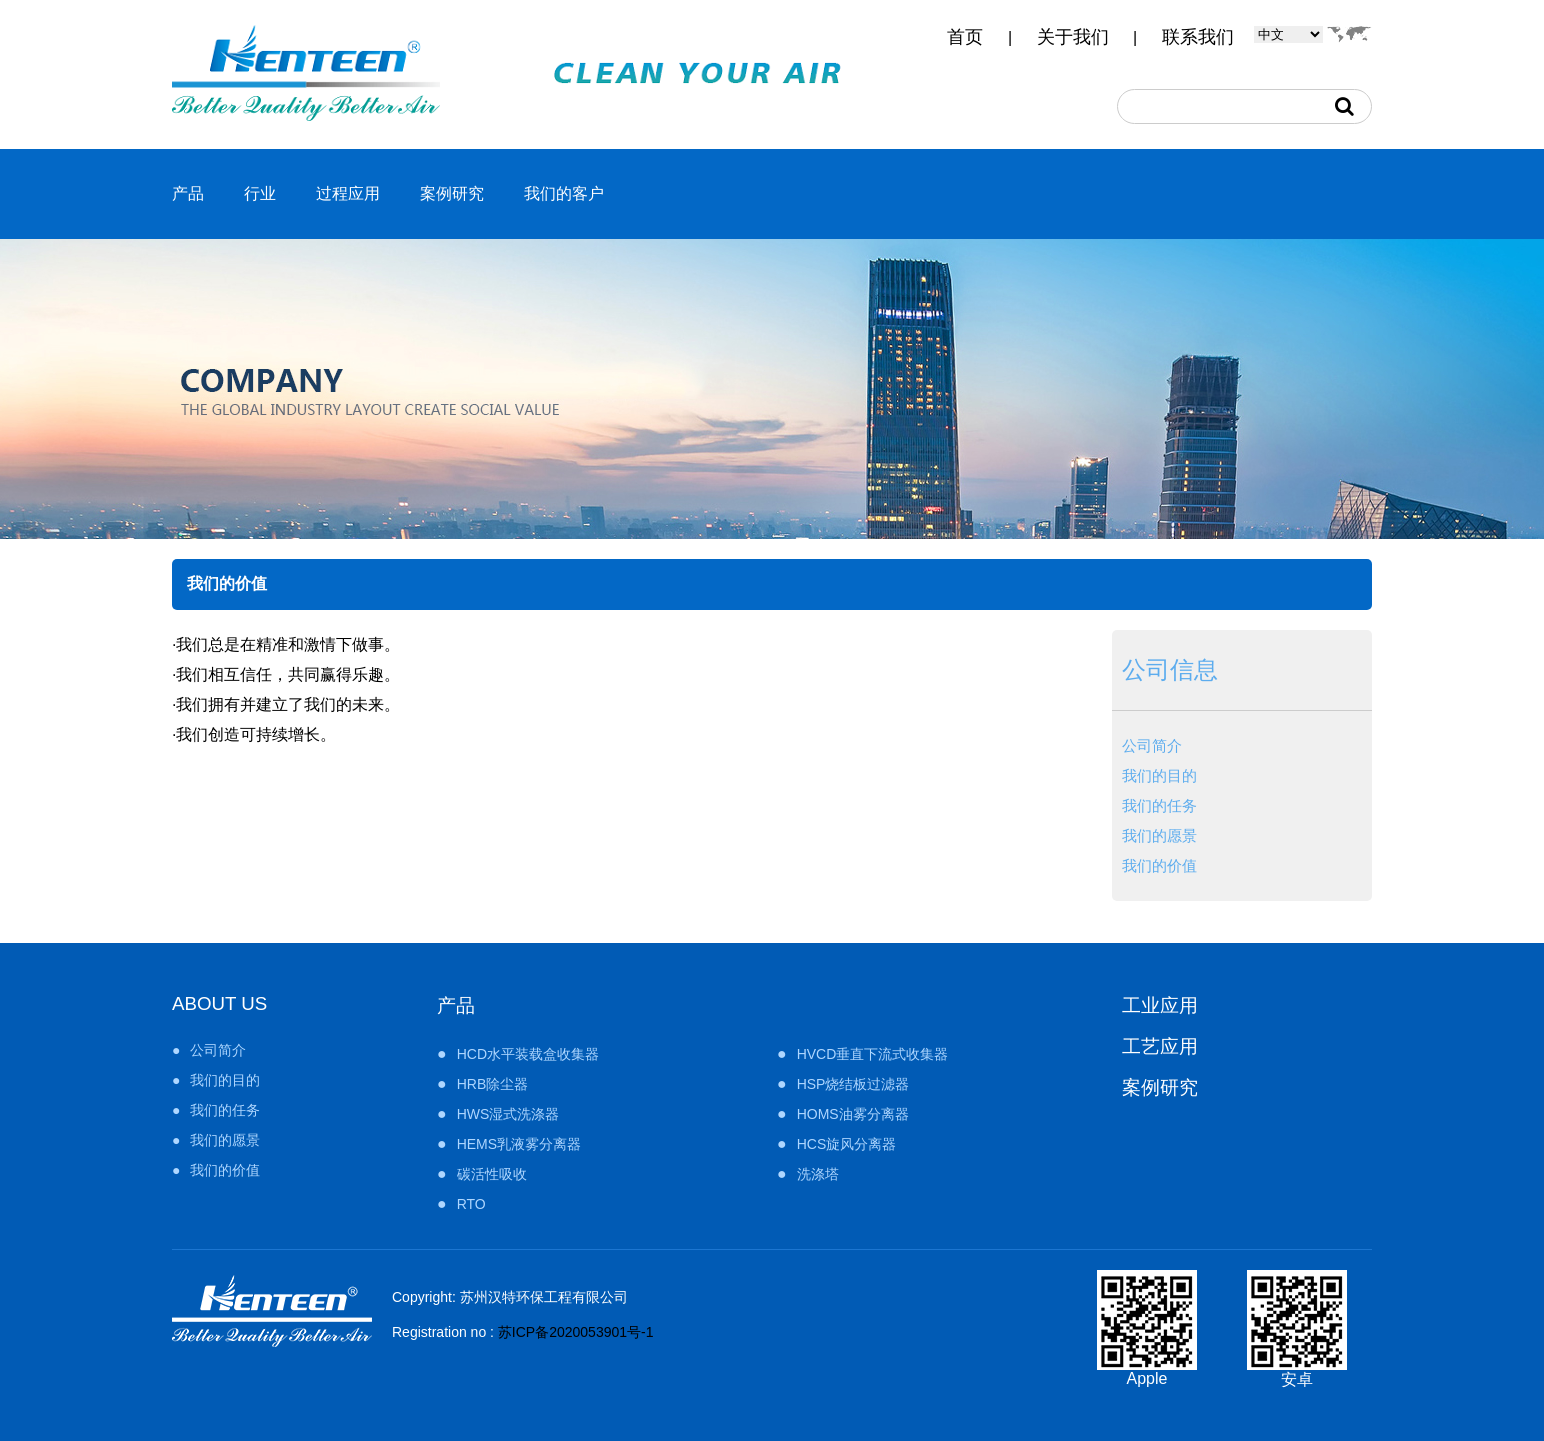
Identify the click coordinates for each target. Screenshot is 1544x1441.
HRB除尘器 (493, 1084)
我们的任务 (1159, 805)
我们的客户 (564, 193)
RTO (471, 1204)
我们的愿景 (1159, 835)
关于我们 (1073, 37)
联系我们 (1198, 37)
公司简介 (1152, 745)
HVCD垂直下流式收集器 (873, 1054)
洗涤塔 (818, 1174)
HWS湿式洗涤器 (508, 1114)
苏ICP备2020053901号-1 (576, 1332)
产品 (188, 193)
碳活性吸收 (492, 1174)
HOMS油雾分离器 (853, 1114)
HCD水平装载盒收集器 (528, 1054)
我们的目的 (1159, 775)
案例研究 (452, 193)
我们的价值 (1159, 865)
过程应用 (348, 193)
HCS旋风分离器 (847, 1144)
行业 (260, 193)
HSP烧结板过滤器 (853, 1084)
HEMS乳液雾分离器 (519, 1144)
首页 (965, 37)
